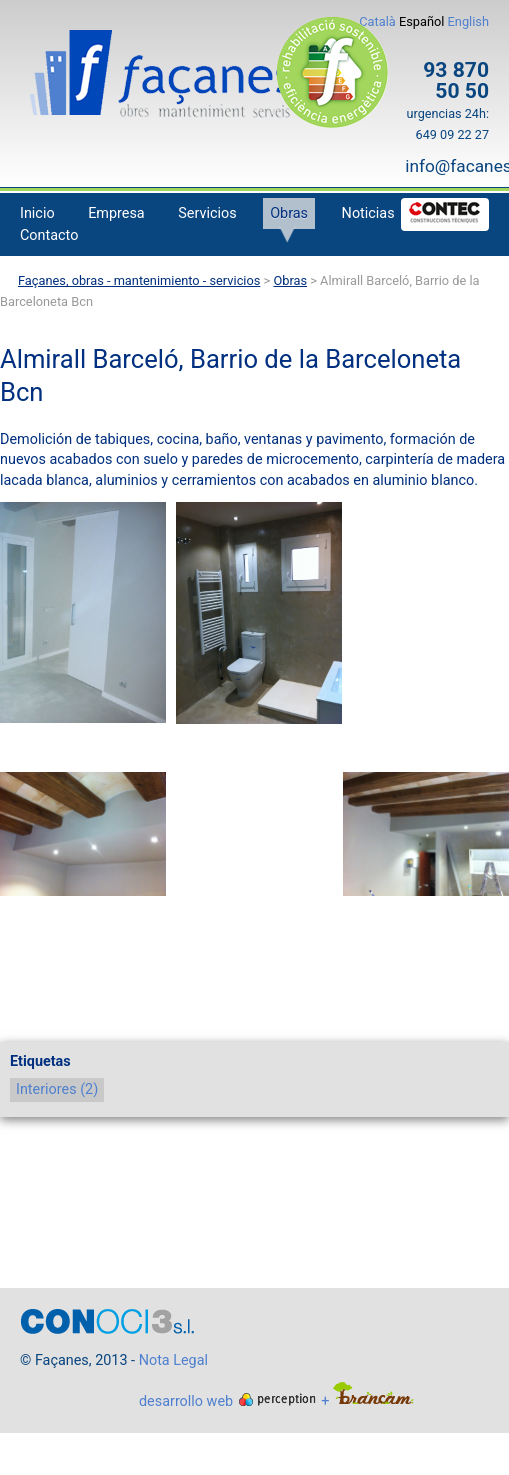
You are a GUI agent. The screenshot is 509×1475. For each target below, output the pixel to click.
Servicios (207, 213)
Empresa (116, 213)
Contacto (49, 235)
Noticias (368, 213)
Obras (289, 213)
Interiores (57, 1089)
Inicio (37, 213)
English (468, 21)
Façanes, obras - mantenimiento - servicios (139, 280)
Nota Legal (173, 1360)
